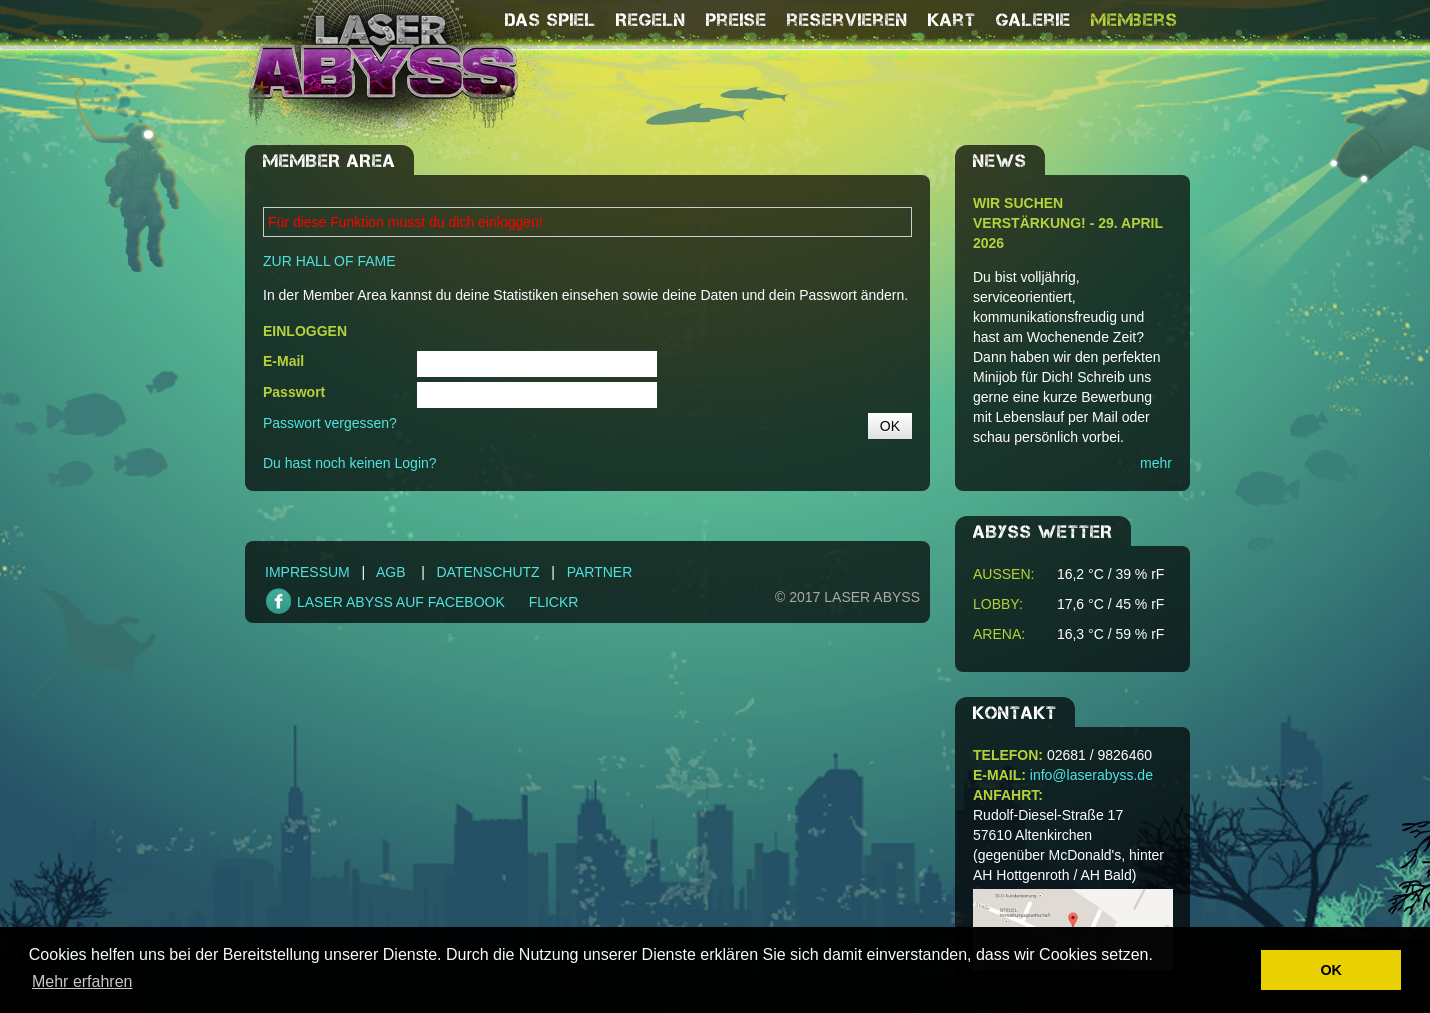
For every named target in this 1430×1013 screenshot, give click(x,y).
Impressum (307, 572)
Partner (600, 572)
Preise (736, 20)
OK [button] (1331, 970)
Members (1134, 20)
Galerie (1033, 20)
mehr (1156, 463)
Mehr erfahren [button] (82, 981)
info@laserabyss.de (1091, 775)
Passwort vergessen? (330, 423)
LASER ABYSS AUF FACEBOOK (401, 602)
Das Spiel (550, 20)
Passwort (294, 392)
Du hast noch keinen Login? (350, 463)
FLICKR (554, 602)
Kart (952, 20)
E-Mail (283, 361)
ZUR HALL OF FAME (329, 261)
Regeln (651, 20)
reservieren (847, 20)
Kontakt (1015, 713)
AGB (391, 572)
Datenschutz (487, 572)
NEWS (1000, 161)
